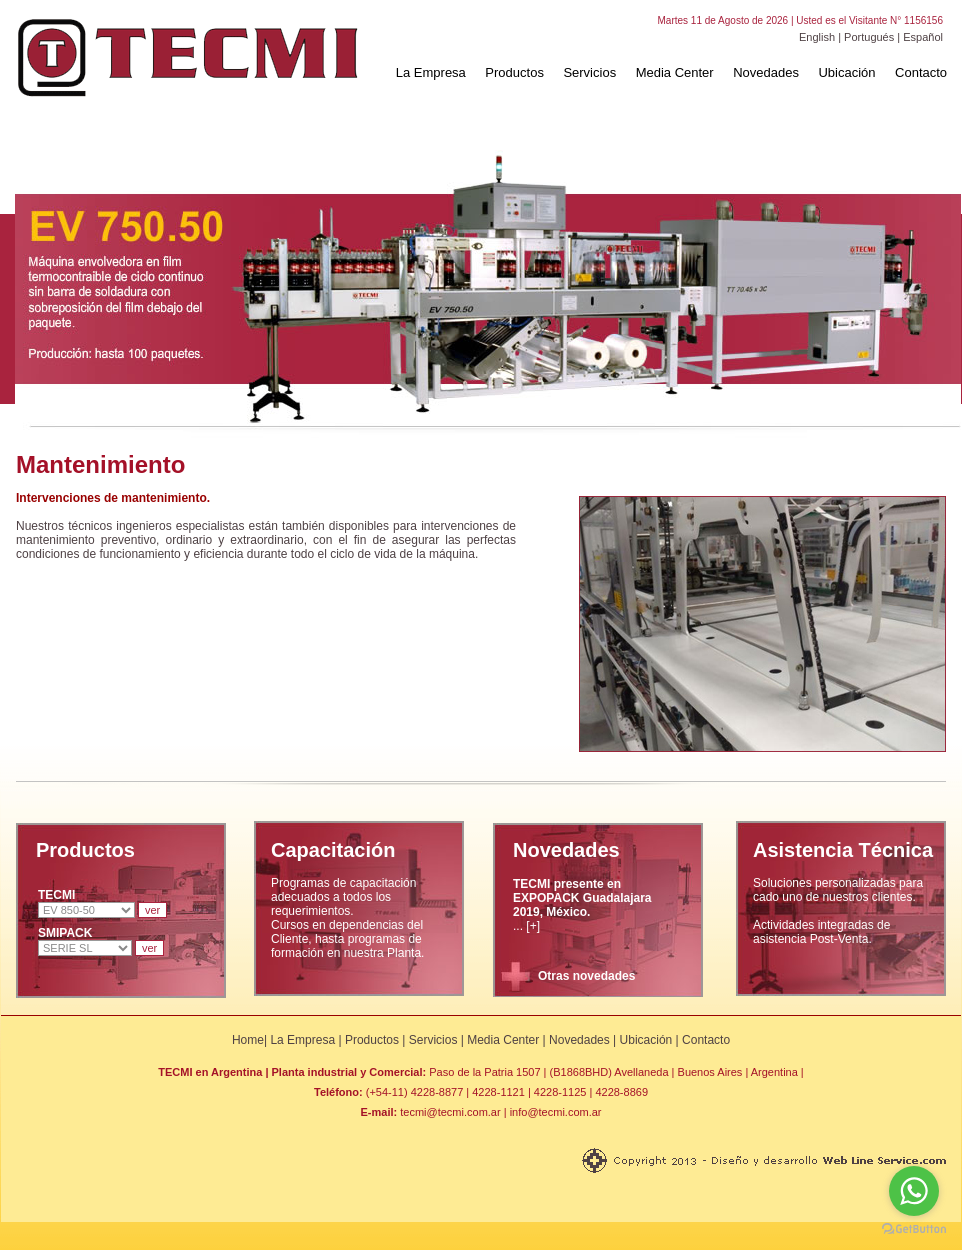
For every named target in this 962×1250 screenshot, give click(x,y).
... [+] (582, 905)
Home (248, 1040)
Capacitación (333, 850)
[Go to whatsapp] (914, 1191)
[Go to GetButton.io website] (914, 1229)
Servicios (589, 72)
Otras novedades (586, 976)
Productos (514, 72)
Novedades (766, 72)
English (817, 37)
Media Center (675, 72)
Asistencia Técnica (843, 850)
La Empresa (431, 72)
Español (923, 37)
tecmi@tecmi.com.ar (450, 1112)
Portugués (869, 37)
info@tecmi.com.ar (556, 1112)
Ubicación (846, 72)
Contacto (921, 72)
